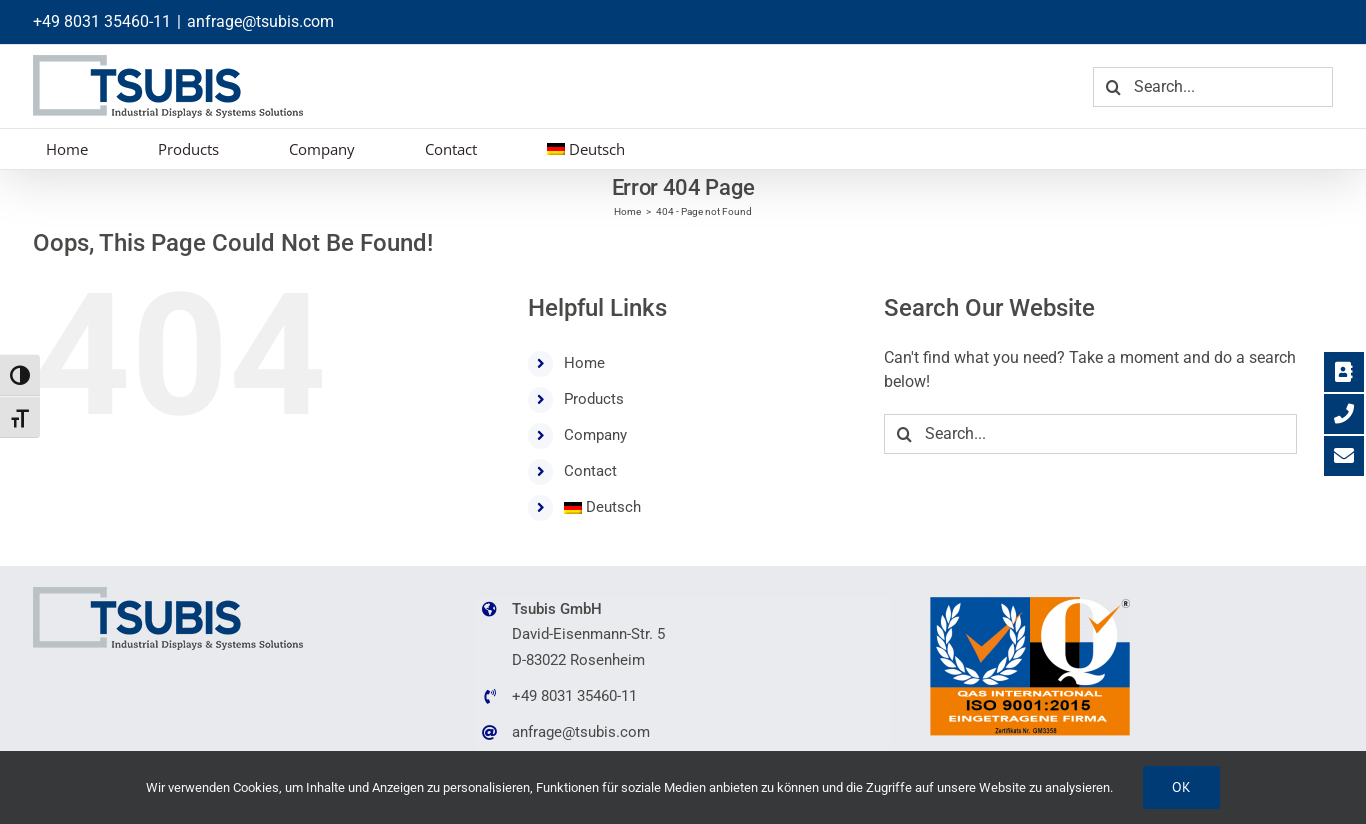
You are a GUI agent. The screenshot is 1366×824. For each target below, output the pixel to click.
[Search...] (1213, 87)
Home (584, 363)
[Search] (1113, 87)
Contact (590, 471)
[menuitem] (586, 149)
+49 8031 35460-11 (102, 21)
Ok (1181, 787)
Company (595, 435)
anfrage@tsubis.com (260, 21)
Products (594, 399)
